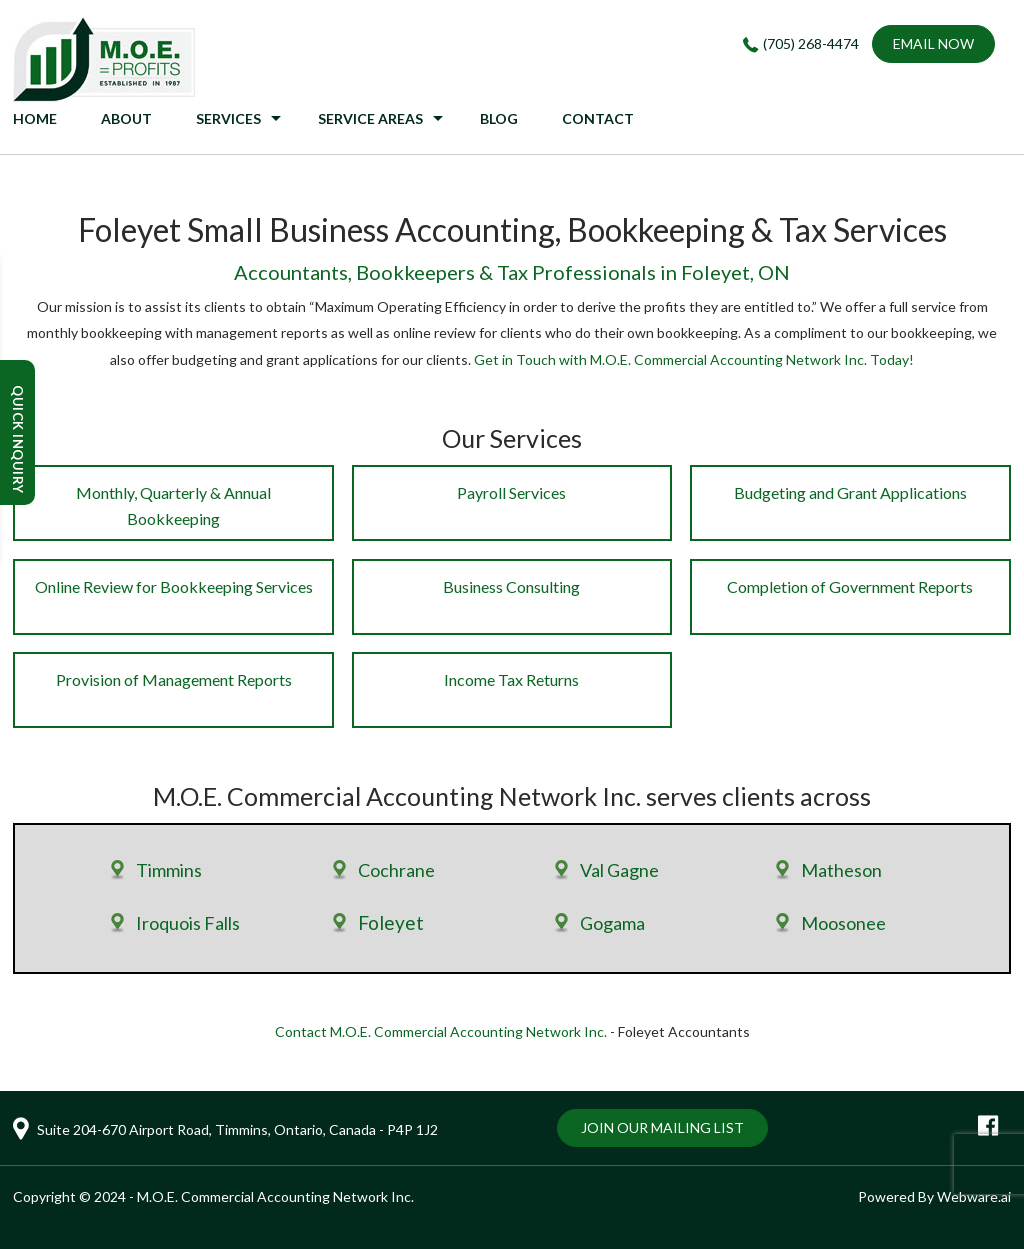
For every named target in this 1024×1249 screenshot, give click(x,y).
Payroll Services (511, 492)
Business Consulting (511, 586)
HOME (35, 118)
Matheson (841, 870)
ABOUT (126, 118)
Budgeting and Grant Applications (850, 492)
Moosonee (843, 923)
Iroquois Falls (188, 923)
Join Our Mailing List (662, 1127)
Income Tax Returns (511, 679)
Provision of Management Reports (174, 679)
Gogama (612, 923)
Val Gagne (619, 870)
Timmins (169, 870)
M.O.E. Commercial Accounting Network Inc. (275, 1196)
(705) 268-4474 (811, 43)
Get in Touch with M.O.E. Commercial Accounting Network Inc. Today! (694, 359)
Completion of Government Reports (850, 586)
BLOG (499, 118)
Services (228, 118)
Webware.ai (974, 1196)
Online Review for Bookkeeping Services (174, 586)
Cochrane (396, 870)
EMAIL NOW (933, 43)
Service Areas (370, 118)
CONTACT (598, 118)
